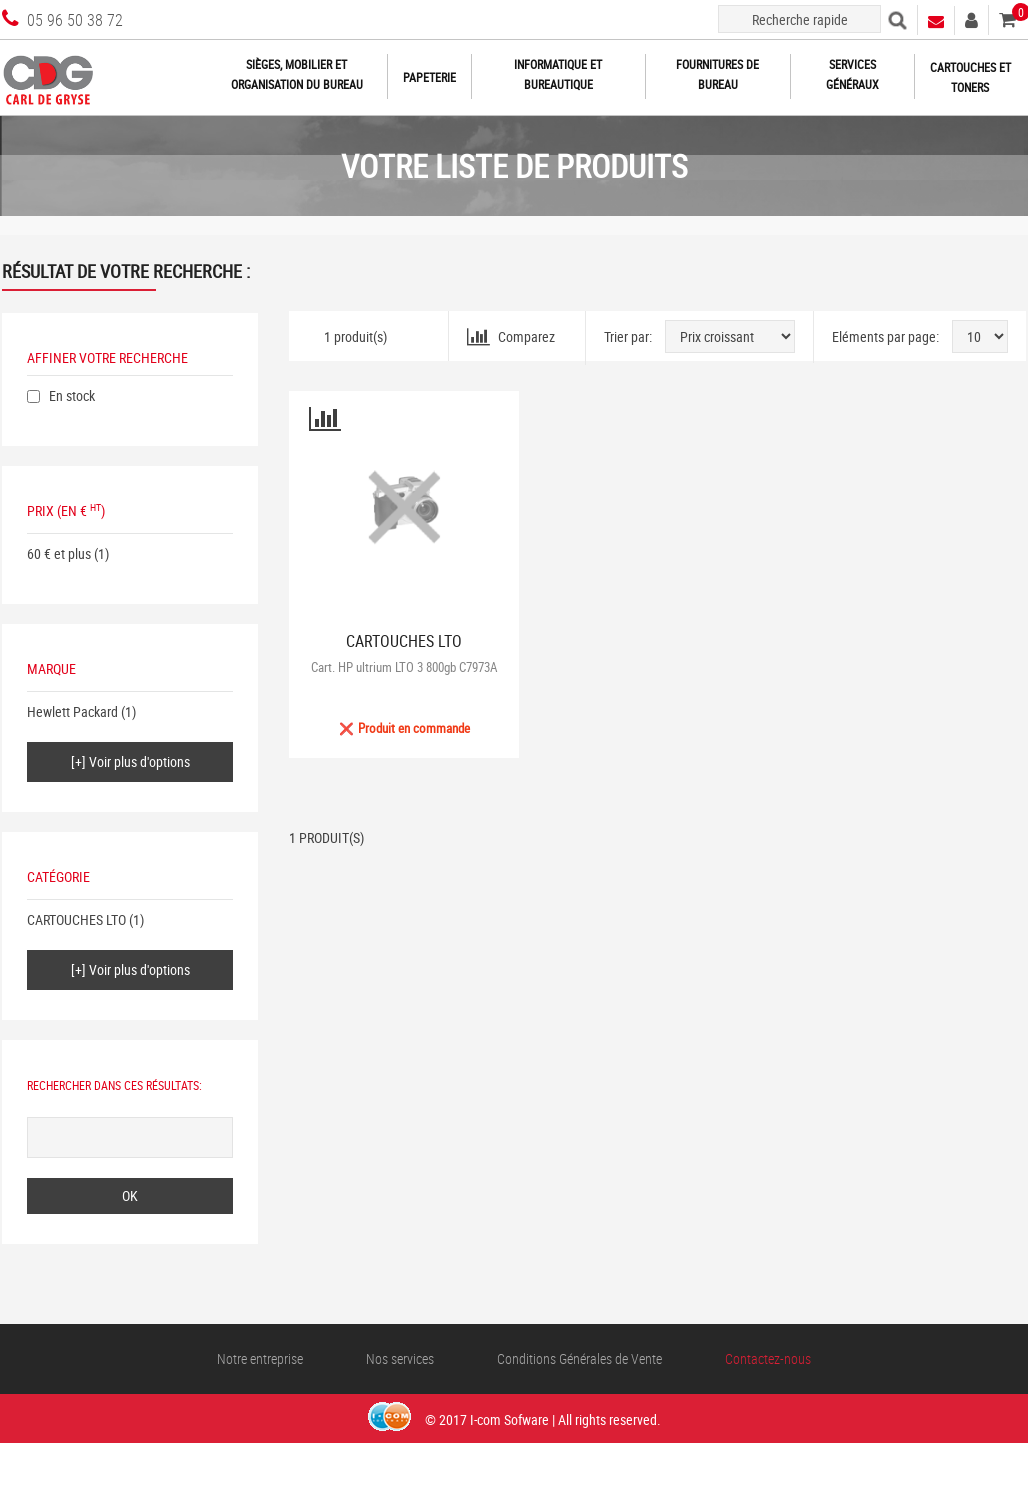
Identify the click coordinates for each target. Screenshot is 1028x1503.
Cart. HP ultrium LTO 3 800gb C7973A (404, 667)
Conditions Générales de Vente (579, 1358)
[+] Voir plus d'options (130, 761)
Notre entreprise (260, 1358)
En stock (72, 395)
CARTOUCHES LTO (76, 919)
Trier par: (628, 336)
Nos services (400, 1358)
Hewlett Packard (72, 711)
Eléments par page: (885, 336)
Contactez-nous (768, 1358)
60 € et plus (59, 553)
